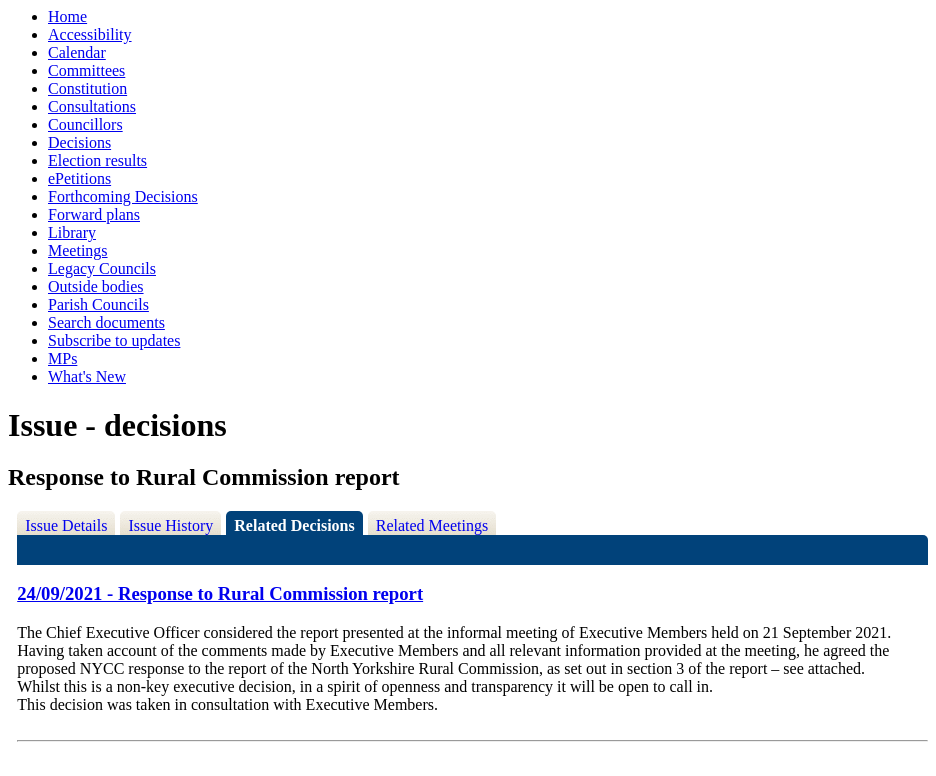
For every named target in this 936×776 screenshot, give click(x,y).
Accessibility (90, 34)
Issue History (170, 525)
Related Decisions (294, 525)
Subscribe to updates (114, 340)
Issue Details (66, 525)
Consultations (92, 106)
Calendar (77, 52)
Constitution (87, 88)
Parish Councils (98, 304)
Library (72, 232)
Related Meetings (432, 525)
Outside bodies (96, 286)
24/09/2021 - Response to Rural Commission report (220, 593)
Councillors (85, 124)
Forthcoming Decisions (123, 196)
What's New (87, 376)
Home (67, 16)
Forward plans (94, 214)
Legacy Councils (102, 268)
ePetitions (79, 178)
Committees (86, 70)
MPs (62, 358)
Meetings (78, 250)
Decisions (79, 142)
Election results (97, 160)
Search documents (106, 322)
